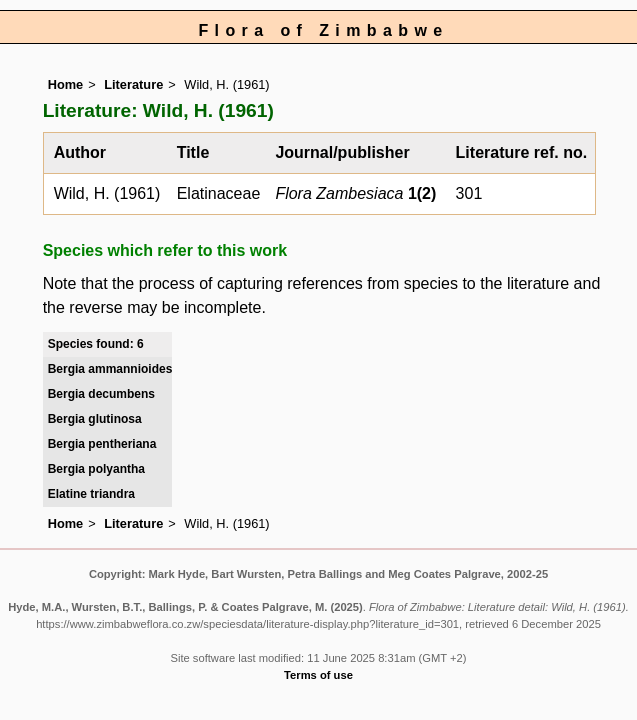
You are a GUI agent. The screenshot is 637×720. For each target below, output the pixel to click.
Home (66, 84)
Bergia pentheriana (102, 444)
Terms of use (318, 675)
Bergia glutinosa (95, 419)
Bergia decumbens (101, 394)
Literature (133, 84)
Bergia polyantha (96, 469)
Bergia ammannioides (110, 369)
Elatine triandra (91, 494)
